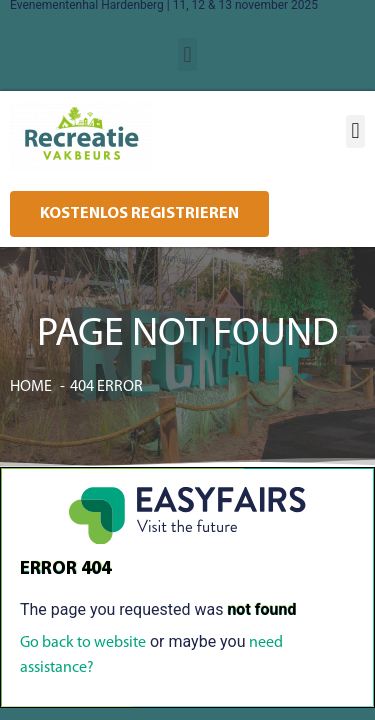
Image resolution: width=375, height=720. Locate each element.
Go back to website (83, 643)
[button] (187, 54)
